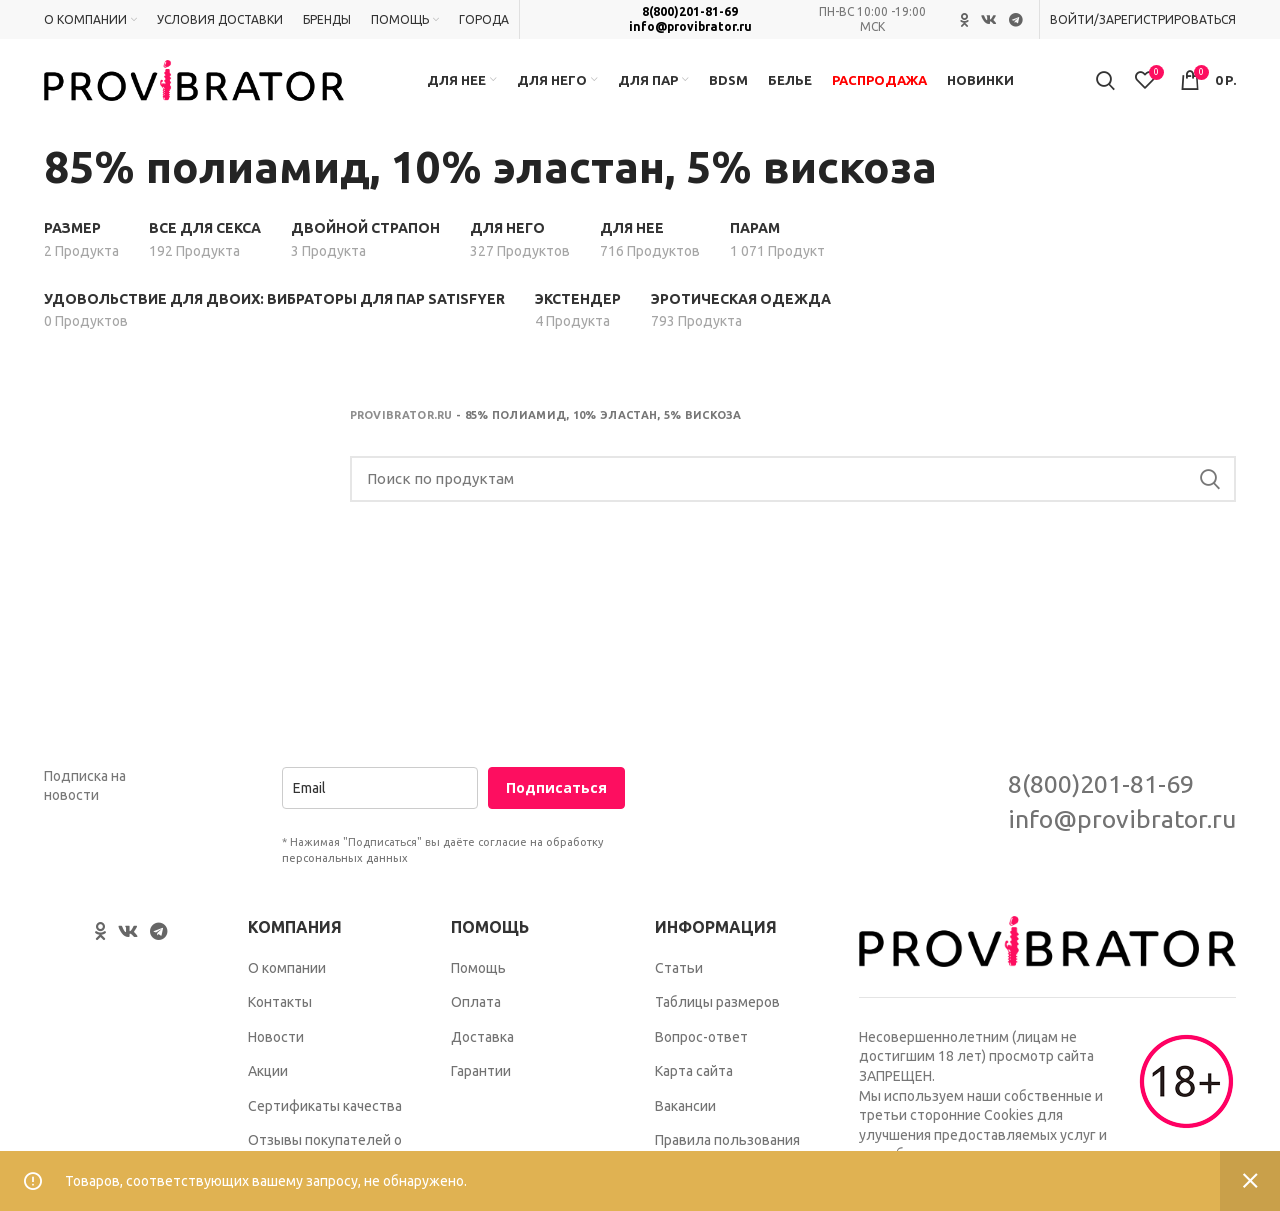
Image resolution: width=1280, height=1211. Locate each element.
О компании (287, 976)
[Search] (793, 488)
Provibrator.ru (401, 424)
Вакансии (685, 1115)
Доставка (482, 1045)
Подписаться (556, 796)
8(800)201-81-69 (690, 12)
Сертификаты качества (325, 1115)
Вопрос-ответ (701, 1045)
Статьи (679, 976)
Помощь (478, 976)
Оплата (476, 1011)
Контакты (280, 1011)
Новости (276, 1045)
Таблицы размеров (717, 1011)
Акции (268, 1080)
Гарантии (481, 1080)
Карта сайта (694, 1080)
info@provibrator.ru (690, 26)
